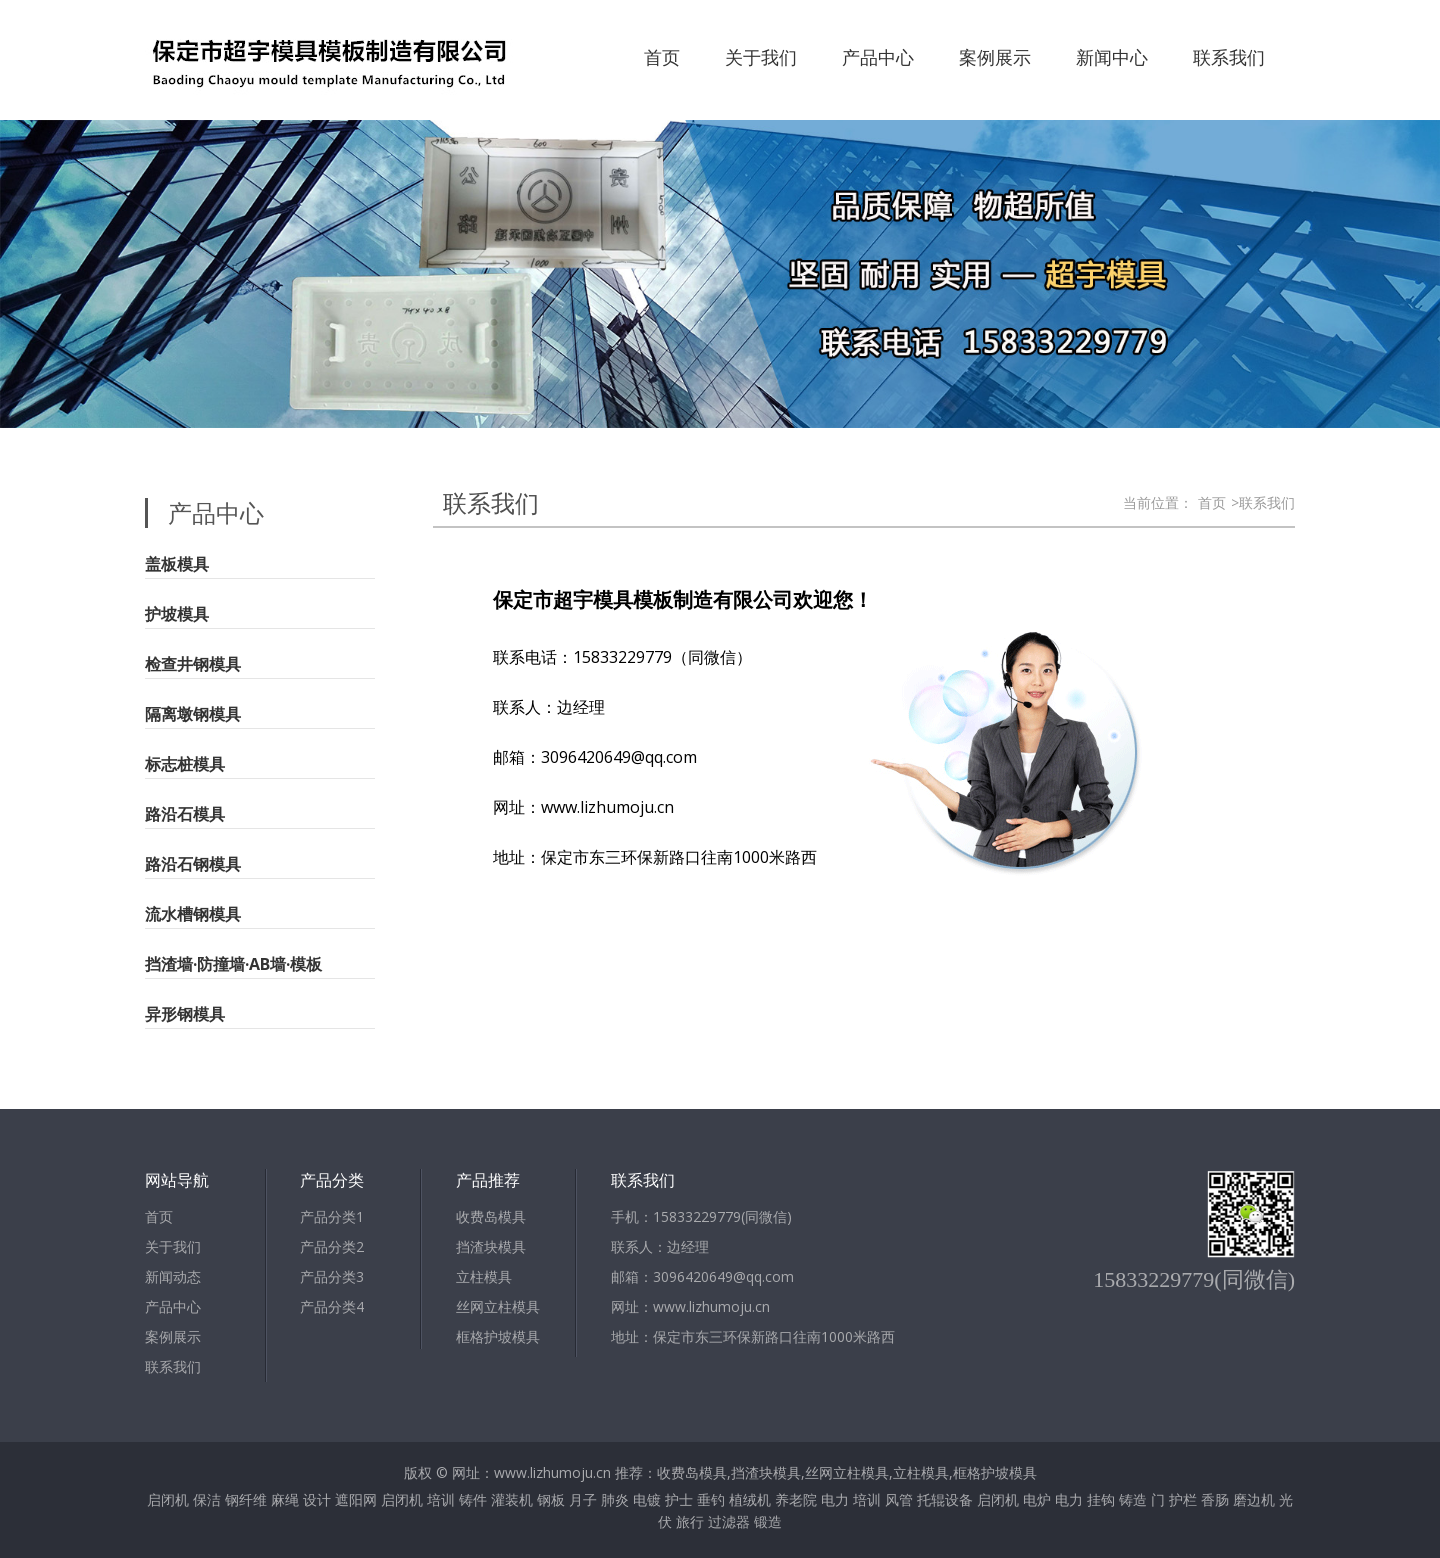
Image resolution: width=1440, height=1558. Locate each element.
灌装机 (512, 1499)
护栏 (1183, 1499)
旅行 (690, 1521)
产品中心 (878, 57)
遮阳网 (356, 1499)
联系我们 (1229, 57)
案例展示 (995, 57)
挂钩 (1101, 1499)
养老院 (796, 1499)
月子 (583, 1499)
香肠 (1215, 1499)
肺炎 (615, 1499)
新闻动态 (173, 1276)
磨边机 (1254, 1499)
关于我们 (761, 57)
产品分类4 (332, 1306)
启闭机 (168, 1499)
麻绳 (285, 1499)
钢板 (551, 1499)
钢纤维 (246, 1499)
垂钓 (711, 1499)
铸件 (473, 1499)
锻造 (768, 1521)
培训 (441, 1499)
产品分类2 (332, 1246)
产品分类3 (332, 1276)
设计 (317, 1499)
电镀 (647, 1499)
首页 (662, 57)
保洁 (207, 1499)
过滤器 (729, 1521)
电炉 (1037, 1499)
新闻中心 (1112, 57)
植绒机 (750, 1499)
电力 (835, 1499)
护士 (679, 1499)
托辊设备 (945, 1499)
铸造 (1133, 1499)
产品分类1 (332, 1216)
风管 (899, 1499)
